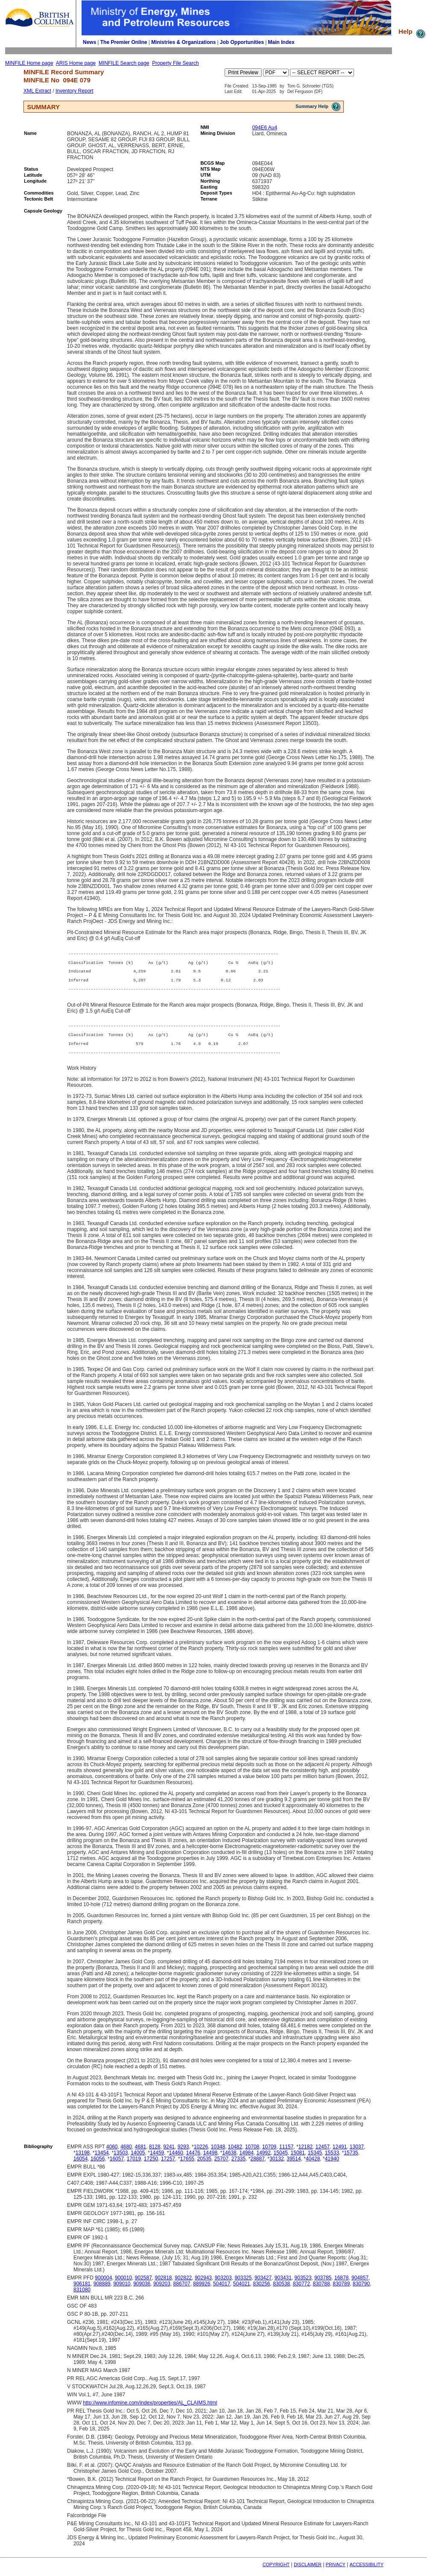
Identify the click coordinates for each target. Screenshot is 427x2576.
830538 (281, 2291)
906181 (82, 2291)
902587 (143, 2285)
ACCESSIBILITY (366, 2572)
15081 (298, 2160)
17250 (151, 2166)
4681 (140, 2154)
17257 (168, 2166)
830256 (261, 2291)
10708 (252, 2154)
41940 (332, 2166)
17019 (134, 2166)
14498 (210, 2160)
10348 (218, 2154)
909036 (141, 2291)
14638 (229, 2160)
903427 (263, 2285)
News (89, 42)
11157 (286, 2154)
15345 (315, 2160)
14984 (246, 2160)
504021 (241, 2291)
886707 (181, 2291)
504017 (221, 2291)
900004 (103, 2285)
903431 (283, 2285)
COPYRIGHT (276, 2572)
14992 (264, 2160)
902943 (203, 2285)
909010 (121, 2291)
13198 (83, 2160)
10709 (269, 2154)
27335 (238, 2166)
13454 (101, 2160)
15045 (281, 2160)
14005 (138, 2160)
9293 (183, 2154)
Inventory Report (75, 91)
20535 (204, 2166)
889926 (201, 2291)
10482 (235, 2154)
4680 (126, 2154)
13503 (121, 2160)
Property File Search (175, 63)
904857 (360, 2285)
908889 (102, 2291)
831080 (82, 2297)
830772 (301, 2291)
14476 (193, 2160)
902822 (183, 2285)
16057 (117, 2166)
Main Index (281, 42)
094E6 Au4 (264, 128)
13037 (357, 2154)
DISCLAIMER (308, 2572)
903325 (243, 2285)
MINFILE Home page (29, 63)
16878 (341, 2285)
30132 (276, 2166)
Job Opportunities (242, 42)
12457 (323, 2154)
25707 (221, 2166)
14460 (176, 2160)
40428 (313, 2166)
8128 (155, 2154)
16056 (98, 2166)
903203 (223, 2285)
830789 (341, 2291)
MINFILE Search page (124, 63)
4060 (112, 2154)
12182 (305, 2154)
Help (412, 31)
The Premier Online (123, 42)
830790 (361, 2291)
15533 (332, 2160)
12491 (340, 2154)
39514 (294, 2166)
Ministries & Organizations (183, 42)
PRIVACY (335, 2572)
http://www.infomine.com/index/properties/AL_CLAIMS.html (150, 2410)
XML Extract (37, 91)
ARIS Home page (76, 63)
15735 (351, 2160)
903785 (322, 2285)
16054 (80, 2166)
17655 (187, 2166)
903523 (303, 2285)
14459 (157, 2160)
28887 (257, 2166)
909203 (161, 2291)
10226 (201, 2154)
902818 (163, 2285)
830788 (321, 2291)
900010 (123, 2285)
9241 (169, 2154)
